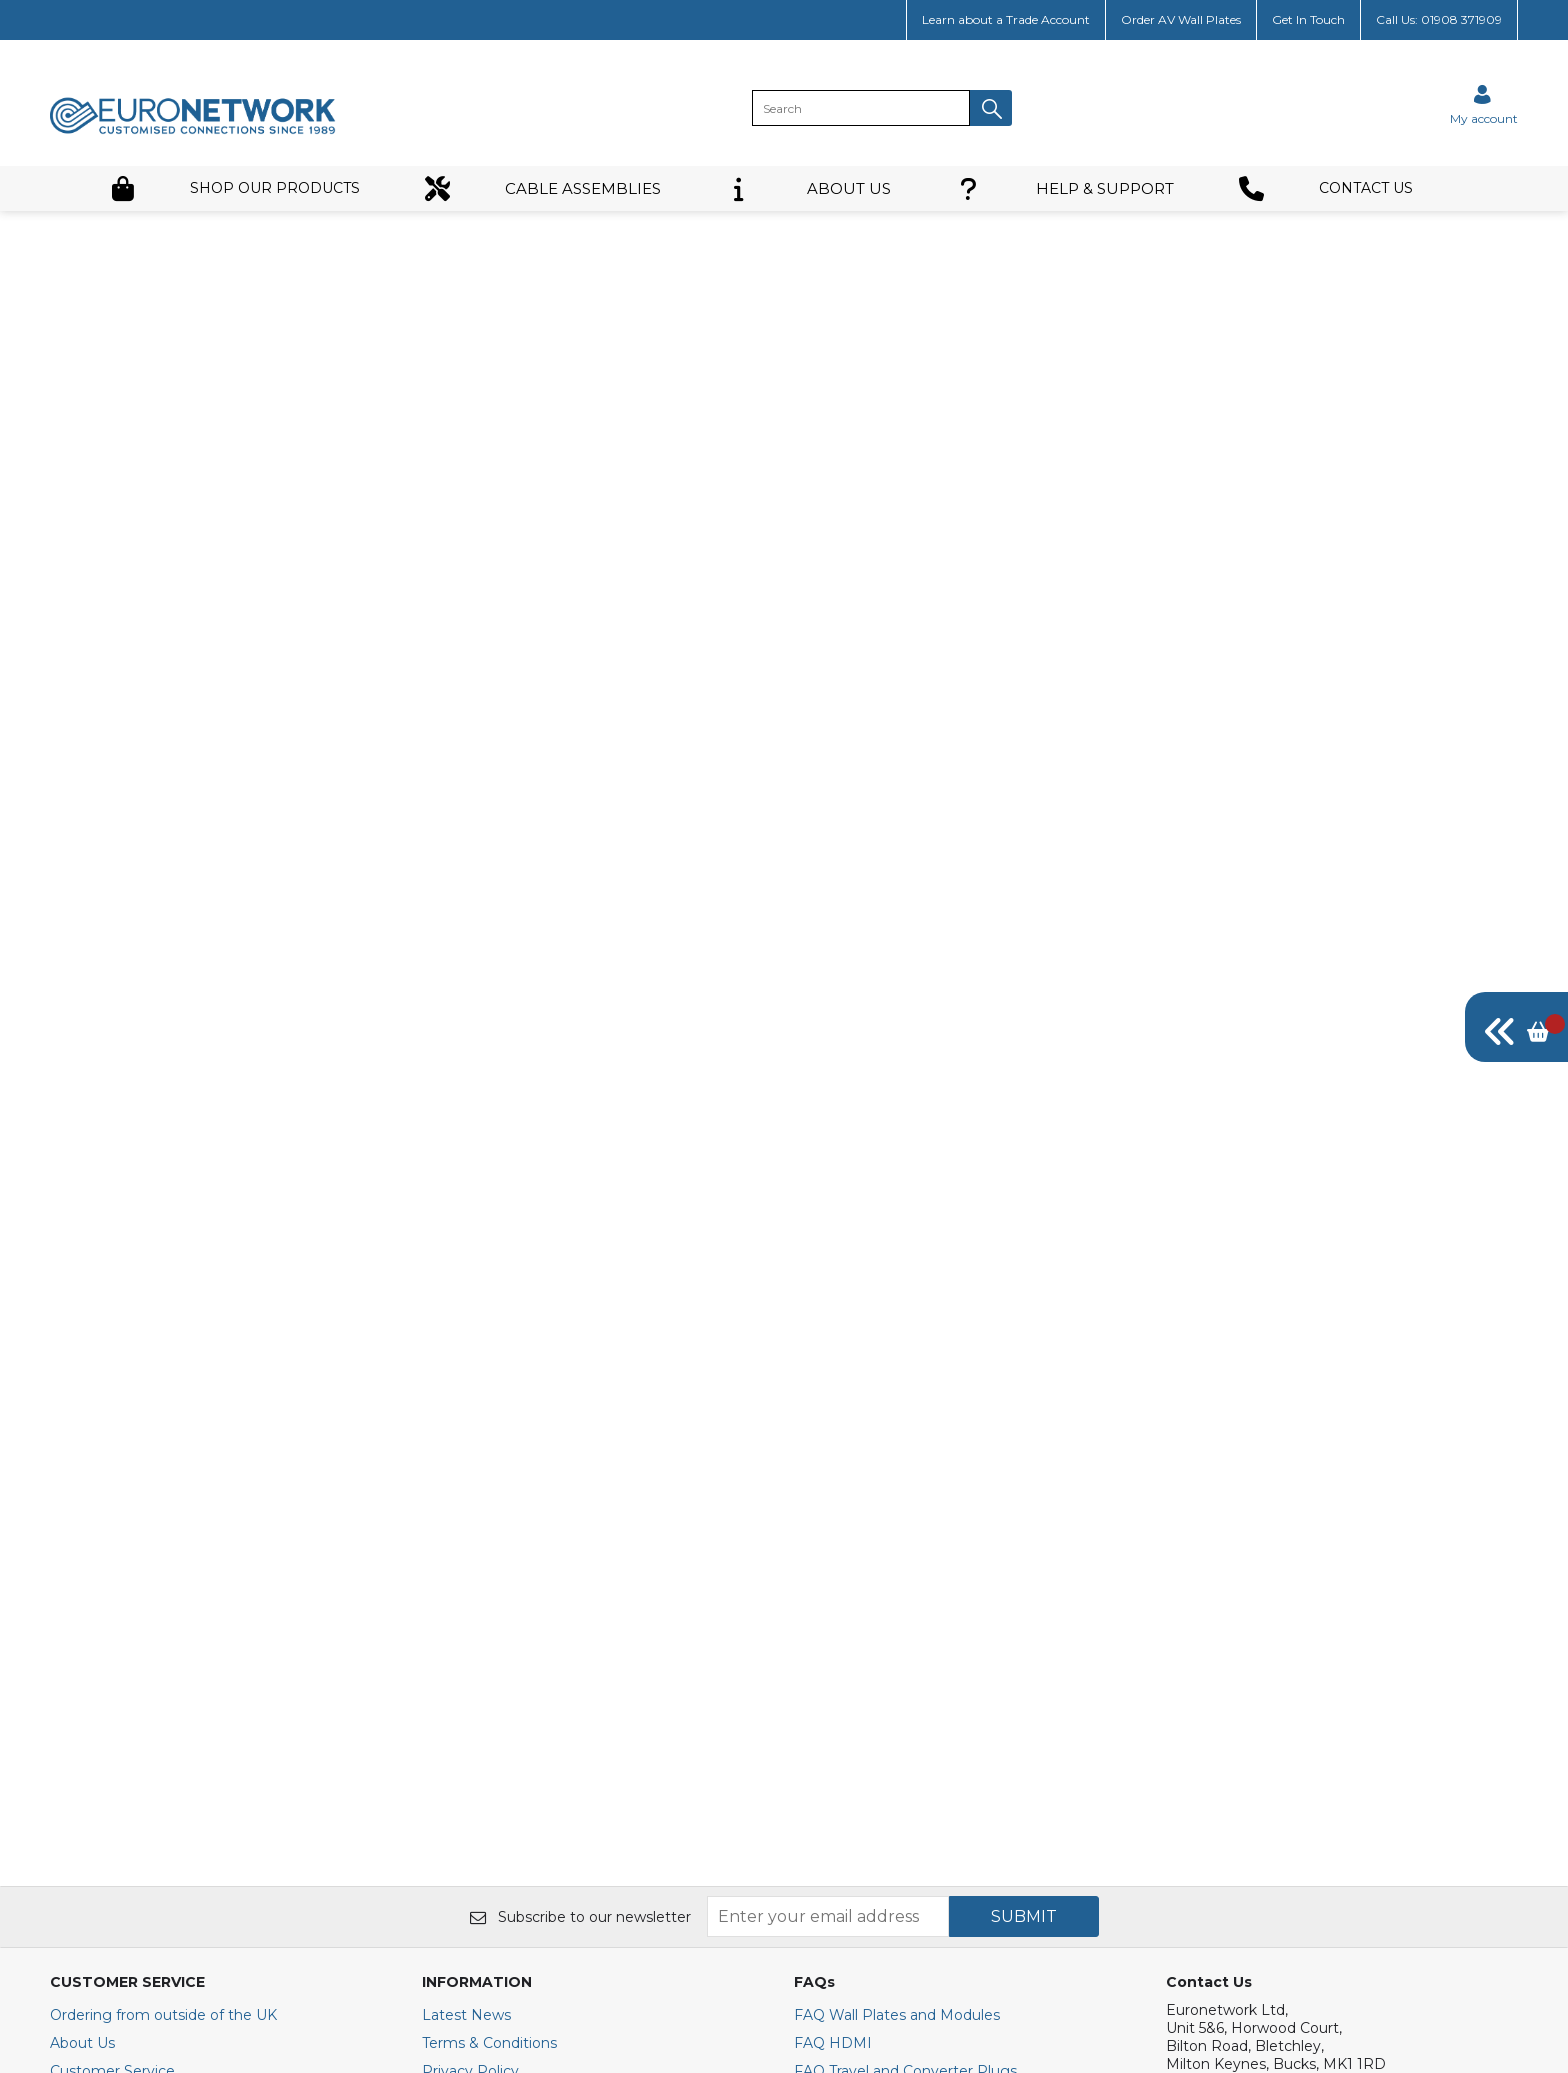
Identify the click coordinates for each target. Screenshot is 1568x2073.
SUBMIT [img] (1024, 1545)
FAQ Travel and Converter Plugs (905, 1700)
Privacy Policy (470, 1700)
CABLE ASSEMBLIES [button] (543, 188)
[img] (1516, 1027)
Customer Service (112, 1700)
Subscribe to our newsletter (580, 1546)
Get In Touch (1308, 19)
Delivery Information (122, 1756)
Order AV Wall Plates (1181, 19)
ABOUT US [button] (808, 188)
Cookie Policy (469, 1728)
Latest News (466, 1644)
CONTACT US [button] (1326, 188)
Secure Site (462, 1756)
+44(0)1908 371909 (1241, 1765)
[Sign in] (1484, 104)
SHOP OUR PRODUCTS (235, 188)
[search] (861, 108)
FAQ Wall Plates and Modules (897, 1644)
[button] (991, 108)
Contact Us (89, 1812)
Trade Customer (106, 1728)
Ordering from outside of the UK (163, 1644)
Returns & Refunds (116, 1784)
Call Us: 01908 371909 (1439, 19)
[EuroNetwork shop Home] (193, 132)
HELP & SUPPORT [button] (1065, 188)
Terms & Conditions (489, 1672)
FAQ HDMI (833, 1672)
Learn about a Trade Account (1006, 19)
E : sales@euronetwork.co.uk (1266, 1729)
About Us (82, 1672)
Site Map (81, 1840)
